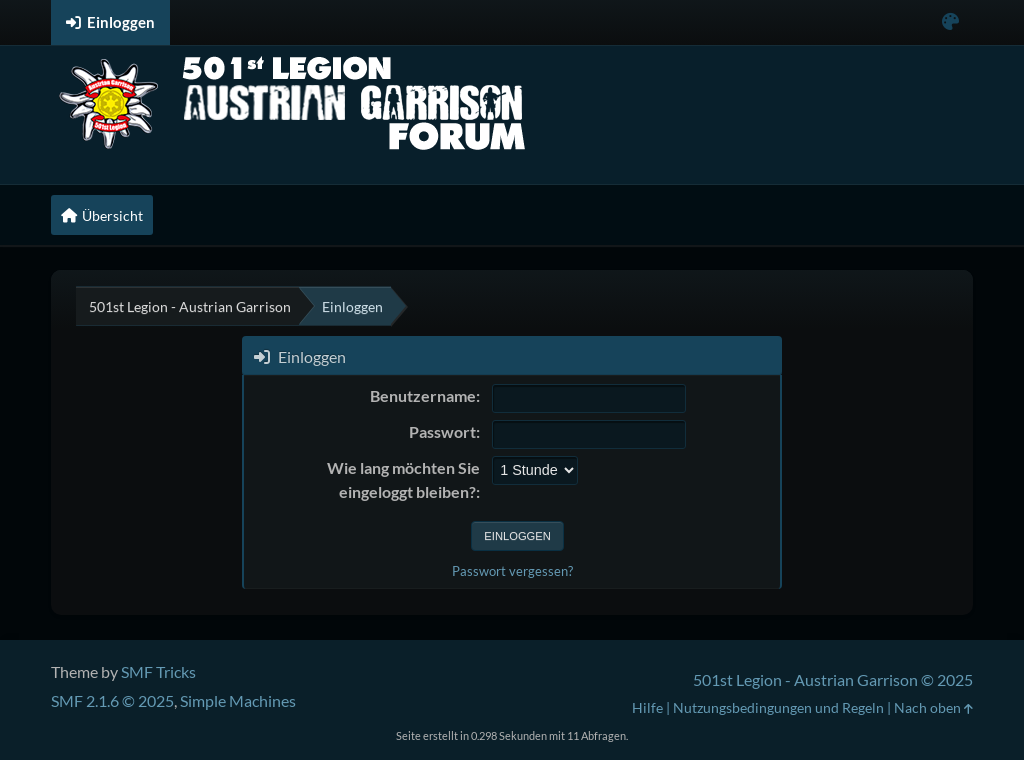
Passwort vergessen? (512, 571)
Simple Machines (238, 700)
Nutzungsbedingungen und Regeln (778, 707)
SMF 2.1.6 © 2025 (112, 700)
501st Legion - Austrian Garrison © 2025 (833, 679)
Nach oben (933, 707)
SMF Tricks (158, 671)
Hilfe (647, 707)
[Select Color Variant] (950, 22)
